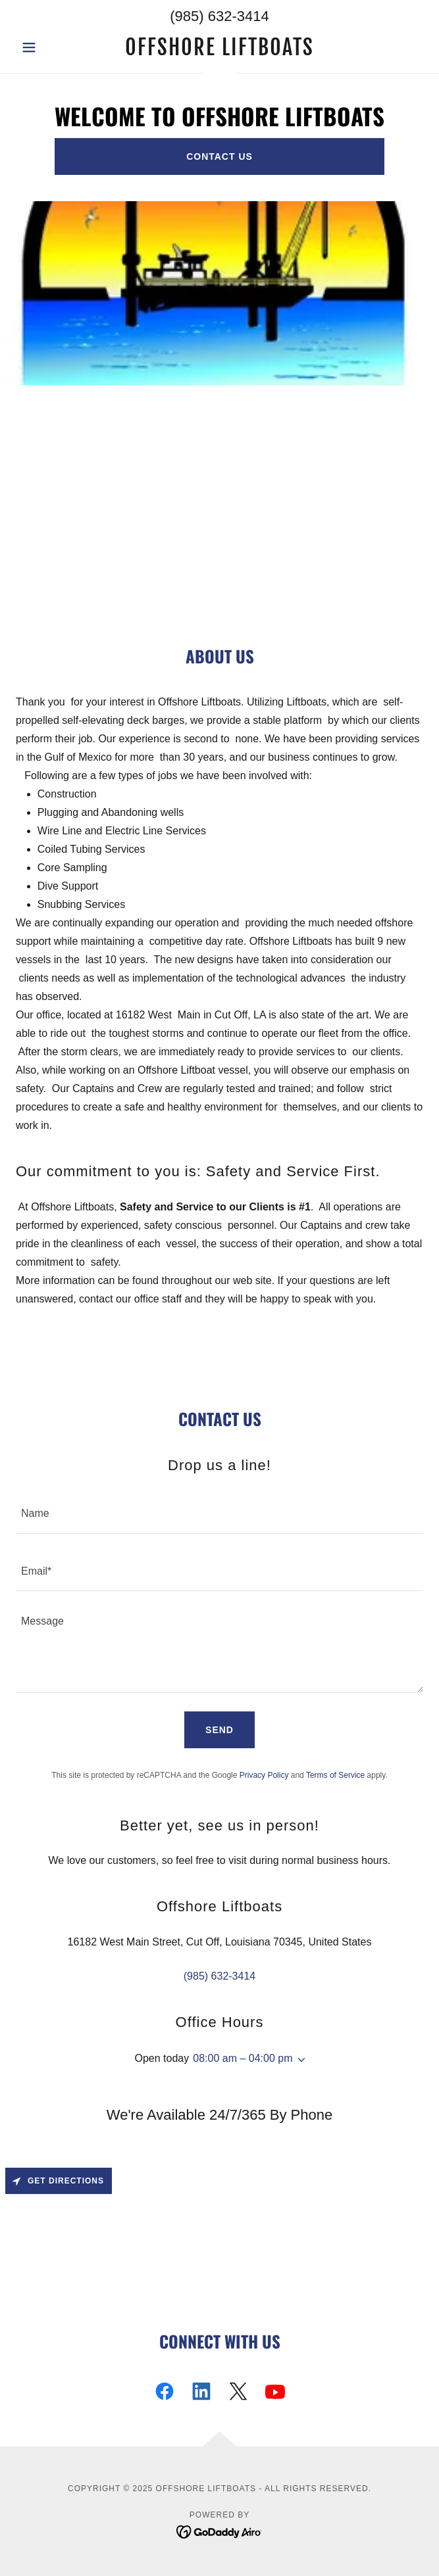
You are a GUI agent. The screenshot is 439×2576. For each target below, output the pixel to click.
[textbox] (219, 1512)
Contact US (219, 156)
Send (219, 1730)
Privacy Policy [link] (264, 1775)
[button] (46, 47)
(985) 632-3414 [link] (219, 16)
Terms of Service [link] (335, 1775)
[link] (219, 47)
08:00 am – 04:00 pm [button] (242, 2058)
